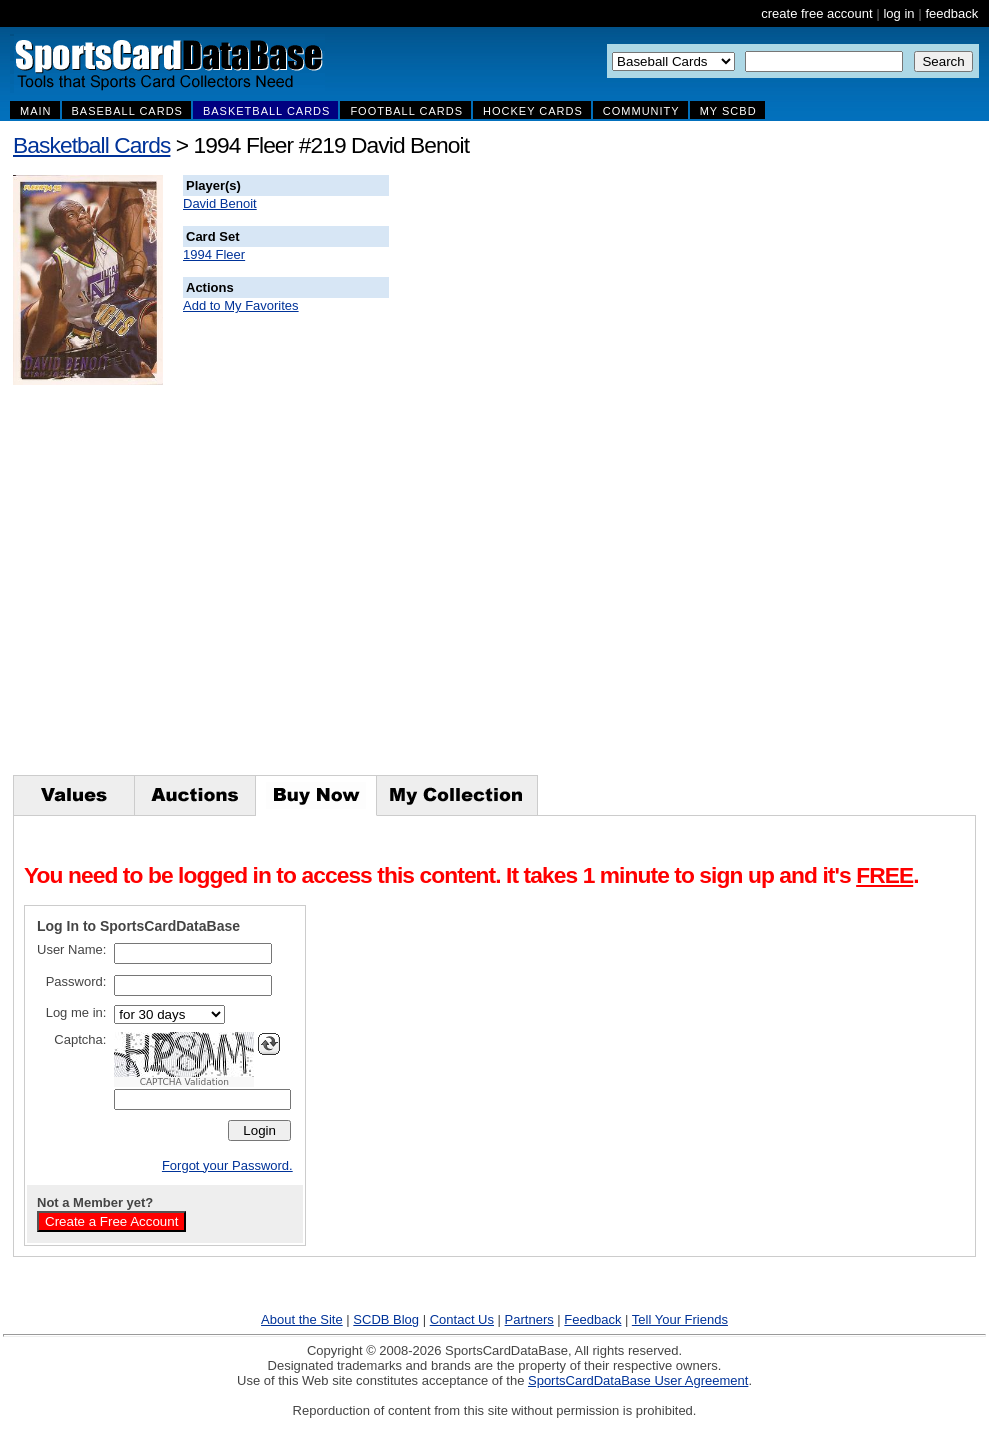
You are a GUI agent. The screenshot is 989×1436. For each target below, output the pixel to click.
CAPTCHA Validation (184, 1082)
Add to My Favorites (241, 305)
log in (898, 13)
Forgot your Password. (227, 1165)
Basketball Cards (91, 145)
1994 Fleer (214, 254)
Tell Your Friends (680, 1319)
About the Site (302, 1319)
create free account (816, 13)
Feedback (592, 1319)
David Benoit (220, 203)
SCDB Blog (386, 1319)
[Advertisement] (751, 475)
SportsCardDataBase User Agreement (638, 1380)
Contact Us (462, 1319)
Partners (529, 1319)
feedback (951, 13)
